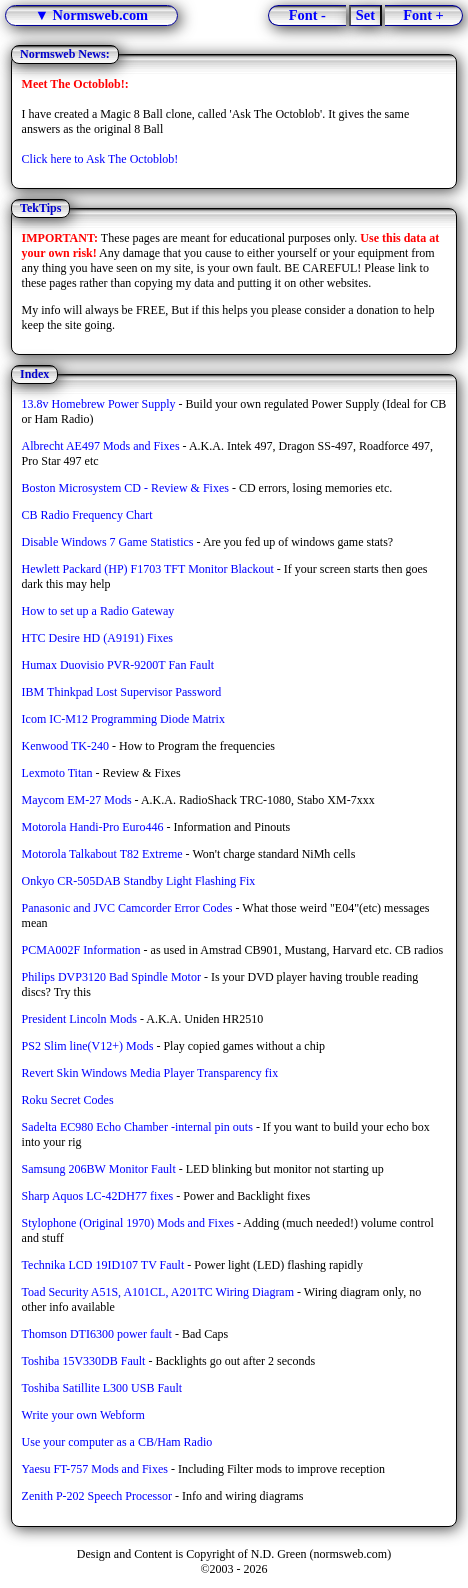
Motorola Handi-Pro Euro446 (93, 827)
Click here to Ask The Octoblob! (100, 159)
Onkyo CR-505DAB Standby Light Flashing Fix (139, 881)
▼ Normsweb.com (91, 15)
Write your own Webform (83, 1415)
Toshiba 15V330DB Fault (84, 1361)
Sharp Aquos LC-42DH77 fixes (98, 1196)
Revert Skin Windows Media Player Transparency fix (150, 1073)
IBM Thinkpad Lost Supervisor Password (122, 692)
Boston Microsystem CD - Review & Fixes (125, 488)
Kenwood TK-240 (65, 746)
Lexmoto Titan (57, 773)
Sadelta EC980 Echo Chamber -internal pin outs (137, 1127)
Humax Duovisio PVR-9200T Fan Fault (118, 665)
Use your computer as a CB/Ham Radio (117, 1442)
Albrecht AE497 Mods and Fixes (101, 446)
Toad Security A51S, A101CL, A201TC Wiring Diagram (158, 1292)
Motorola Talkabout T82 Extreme (102, 854)
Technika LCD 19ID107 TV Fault (103, 1265)
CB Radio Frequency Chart (87, 515)
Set (365, 15)
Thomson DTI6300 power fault (97, 1334)
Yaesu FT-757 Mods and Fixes (95, 1469)
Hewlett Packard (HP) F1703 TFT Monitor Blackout (148, 569)
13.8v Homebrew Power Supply (99, 404)
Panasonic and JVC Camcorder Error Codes (127, 908)
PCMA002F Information (81, 950)
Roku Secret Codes (68, 1100)
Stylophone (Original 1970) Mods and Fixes (128, 1223)
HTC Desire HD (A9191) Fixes (97, 638)
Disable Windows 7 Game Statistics (108, 542)
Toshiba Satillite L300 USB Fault (102, 1388)
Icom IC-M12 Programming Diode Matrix (123, 719)
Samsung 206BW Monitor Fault (99, 1169)
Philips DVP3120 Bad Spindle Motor (111, 977)
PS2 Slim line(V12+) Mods (88, 1046)
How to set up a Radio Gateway (98, 611)
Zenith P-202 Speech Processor (97, 1496)
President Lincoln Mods (79, 1019)
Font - (307, 15)
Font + (423, 15)
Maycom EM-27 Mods (77, 800)
